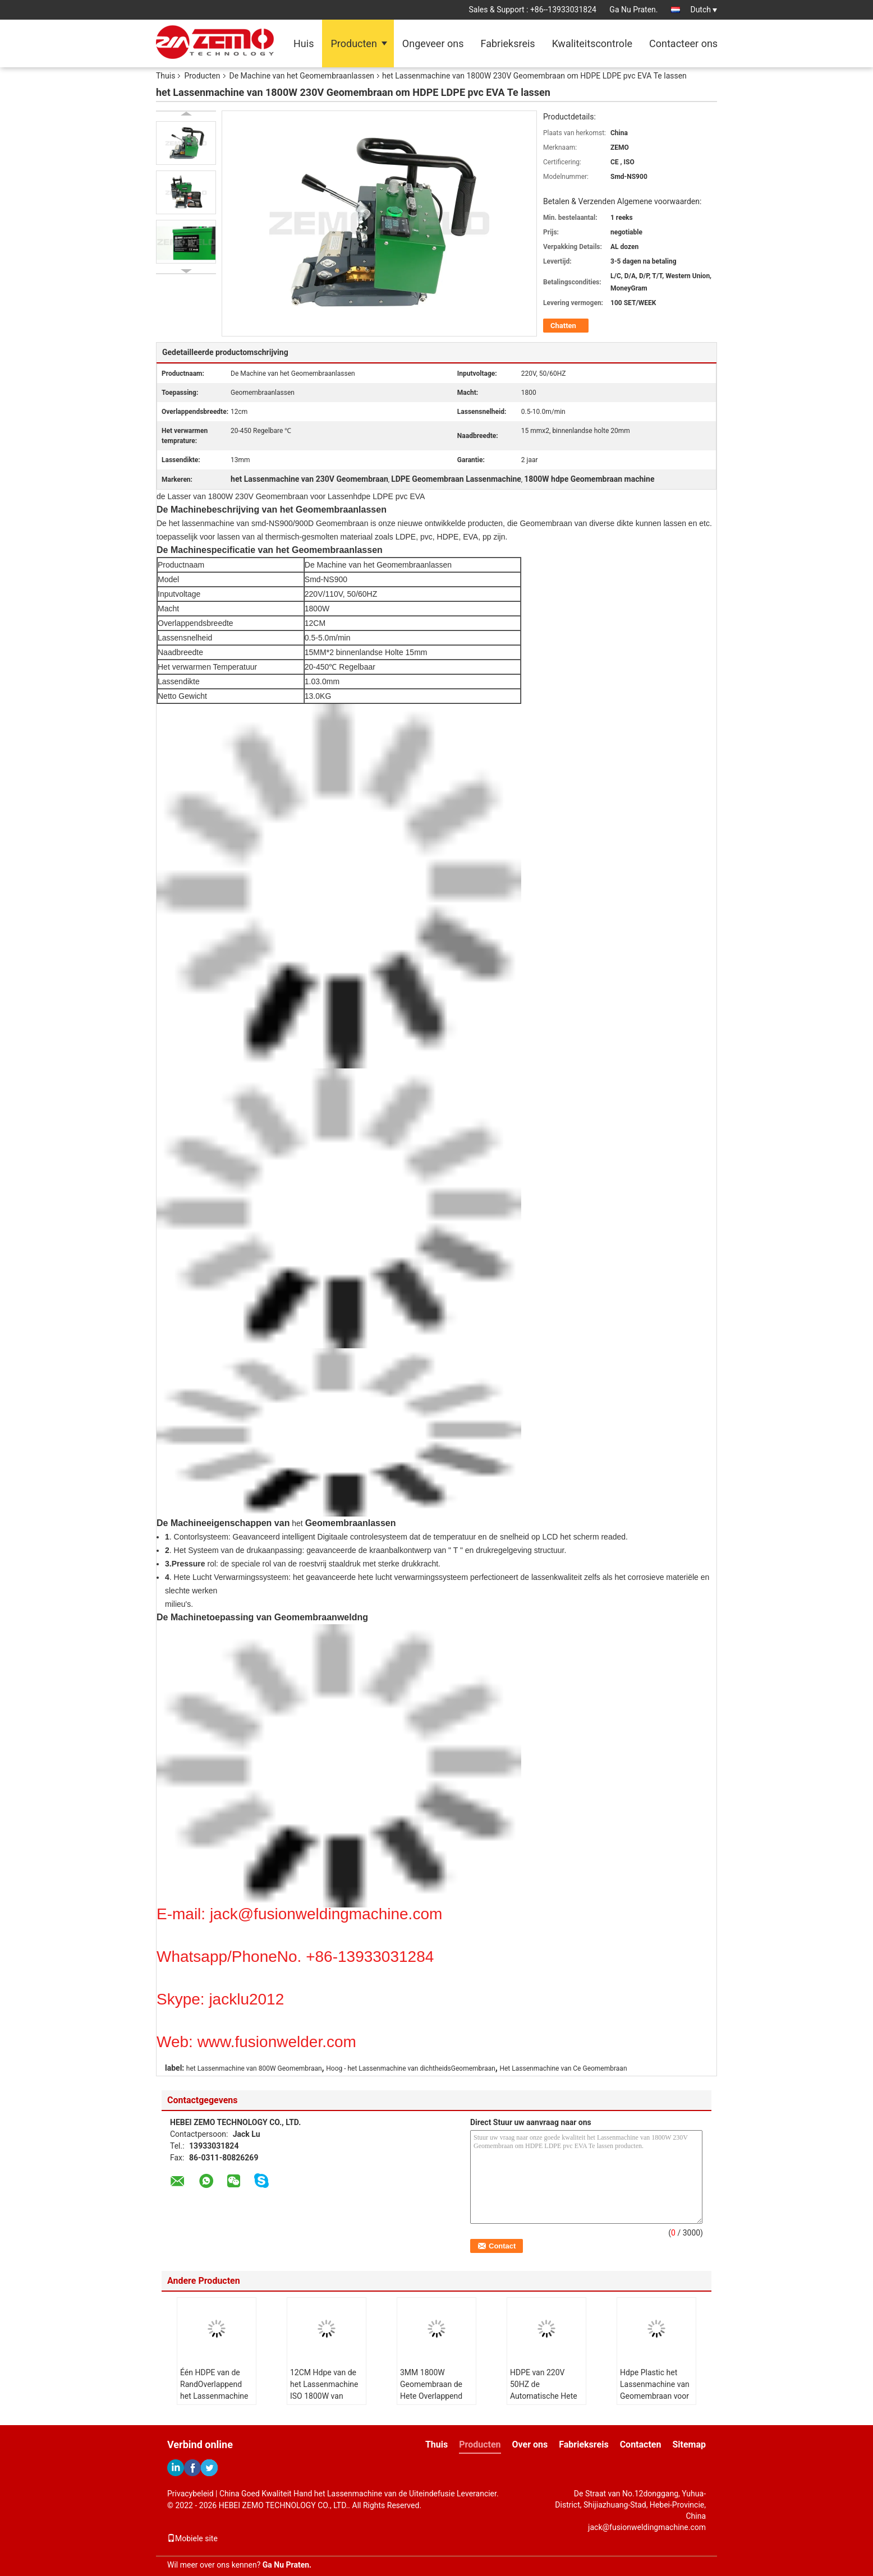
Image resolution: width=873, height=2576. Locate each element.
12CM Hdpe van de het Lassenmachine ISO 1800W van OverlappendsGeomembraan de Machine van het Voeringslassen (328, 2402)
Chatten (563, 325)
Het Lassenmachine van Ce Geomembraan (563, 2068)
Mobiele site (192, 2538)
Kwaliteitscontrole (592, 43)
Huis (303, 43)
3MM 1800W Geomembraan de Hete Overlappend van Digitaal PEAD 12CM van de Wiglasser (431, 2402)
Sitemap (689, 2444)
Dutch (703, 9)
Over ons (530, 2444)
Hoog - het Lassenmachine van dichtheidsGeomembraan (410, 2068)
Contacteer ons (683, 43)
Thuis (165, 75)
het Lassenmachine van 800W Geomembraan (254, 2068)
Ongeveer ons (433, 43)
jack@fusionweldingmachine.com (647, 2527)
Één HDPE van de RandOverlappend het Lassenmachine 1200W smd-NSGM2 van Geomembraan (215, 2396)
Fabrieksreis (507, 43)
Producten (353, 43)
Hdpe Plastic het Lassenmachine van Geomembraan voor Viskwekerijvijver (655, 2390)
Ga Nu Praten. (633, 9)
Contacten (640, 2444)
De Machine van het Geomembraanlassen (302, 75)
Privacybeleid (190, 2493)
